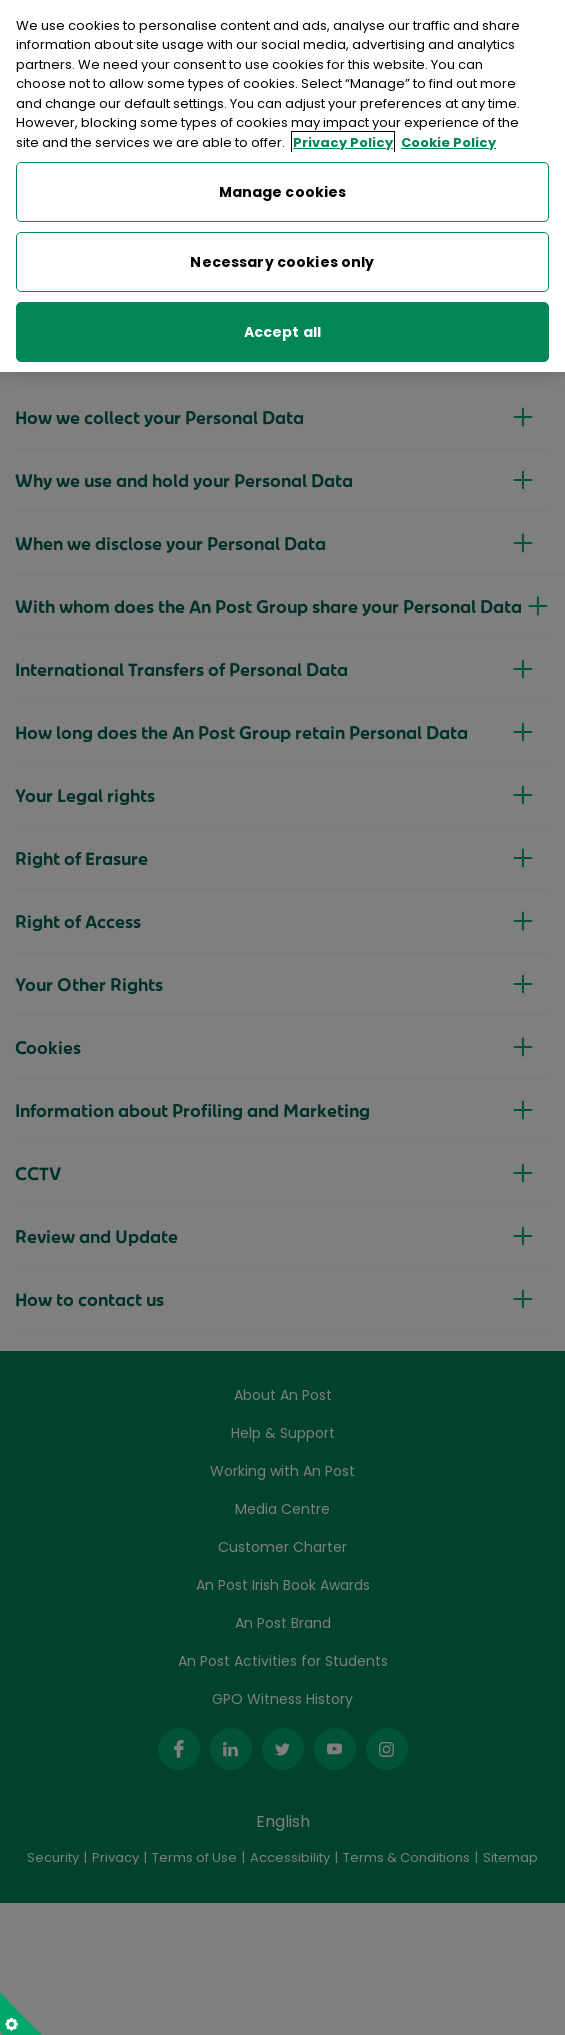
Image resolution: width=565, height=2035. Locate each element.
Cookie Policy (448, 129)
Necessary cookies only (282, 249)
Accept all (282, 319)
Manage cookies (283, 179)
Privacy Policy (343, 129)
